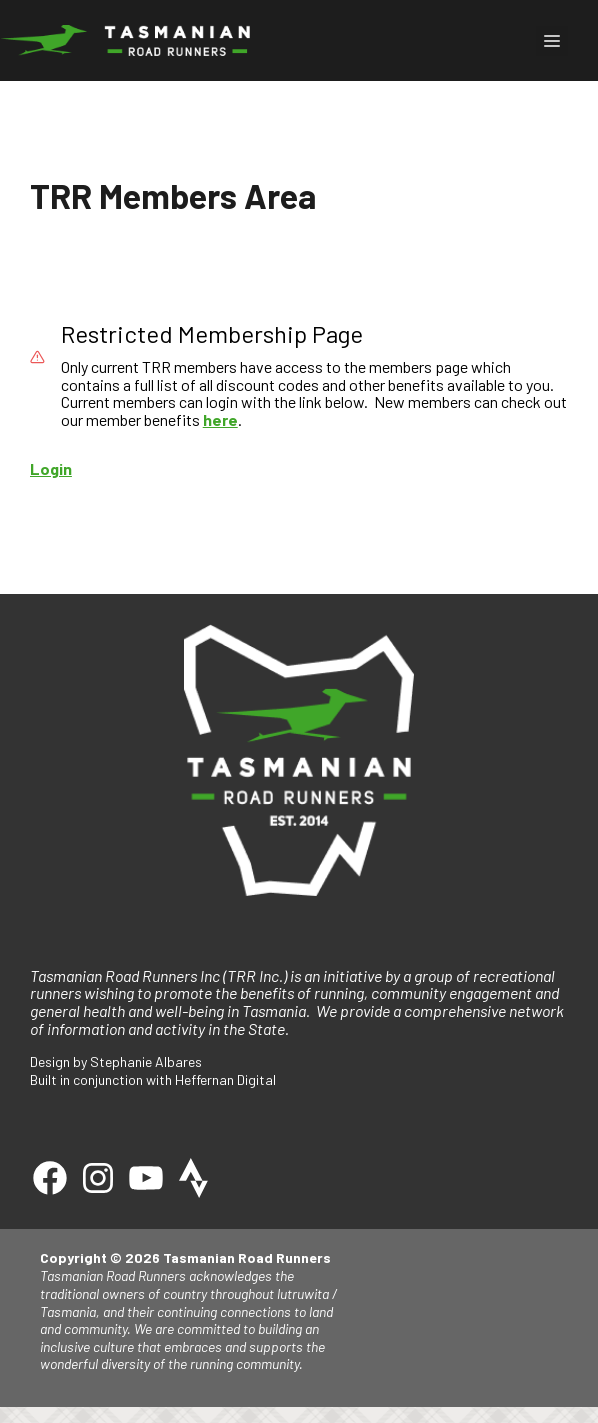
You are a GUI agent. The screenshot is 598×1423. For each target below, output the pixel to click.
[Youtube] (146, 1178)
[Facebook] (50, 1178)
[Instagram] (98, 1178)
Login (51, 468)
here (220, 419)
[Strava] (194, 1178)
